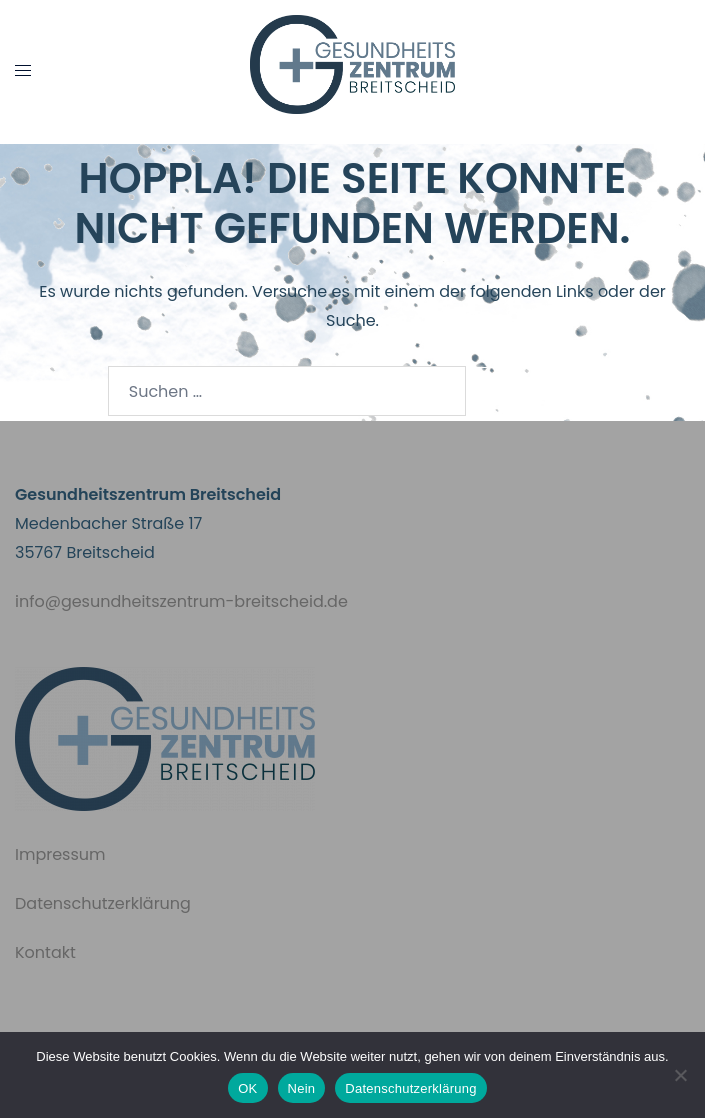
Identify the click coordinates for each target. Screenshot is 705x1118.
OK (247, 1088)
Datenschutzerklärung (103, 903)
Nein (302, 1088)
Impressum (60, 854)
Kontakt (45, 952)
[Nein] (680, 1075)
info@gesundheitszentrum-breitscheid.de (181, 601)
